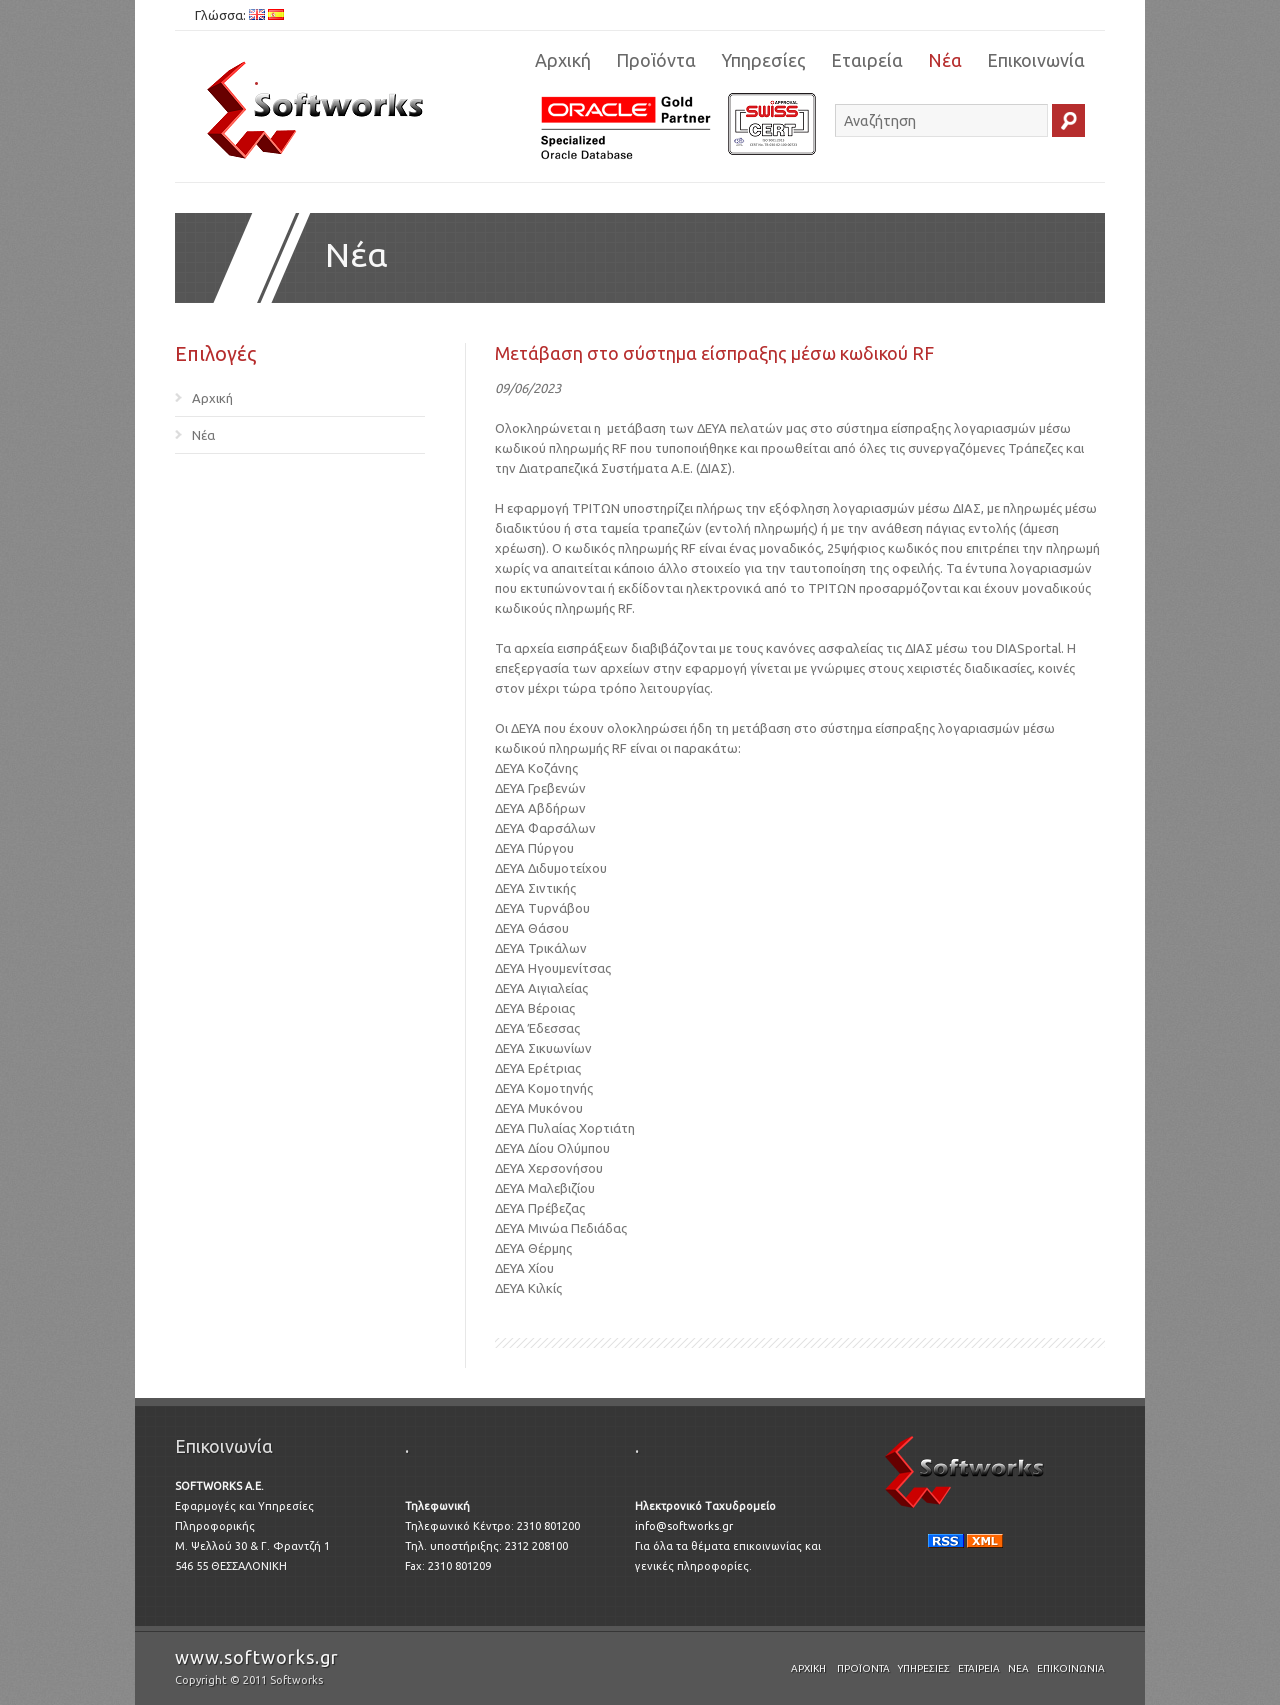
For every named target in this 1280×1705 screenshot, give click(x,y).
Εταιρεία (867, 60)
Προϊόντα (656, 60)
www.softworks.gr (257, 1657)
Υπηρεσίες (763, 60)
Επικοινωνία (1036, 60)
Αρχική (563, 60)
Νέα (945, 60)
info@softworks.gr (684, 1526)
